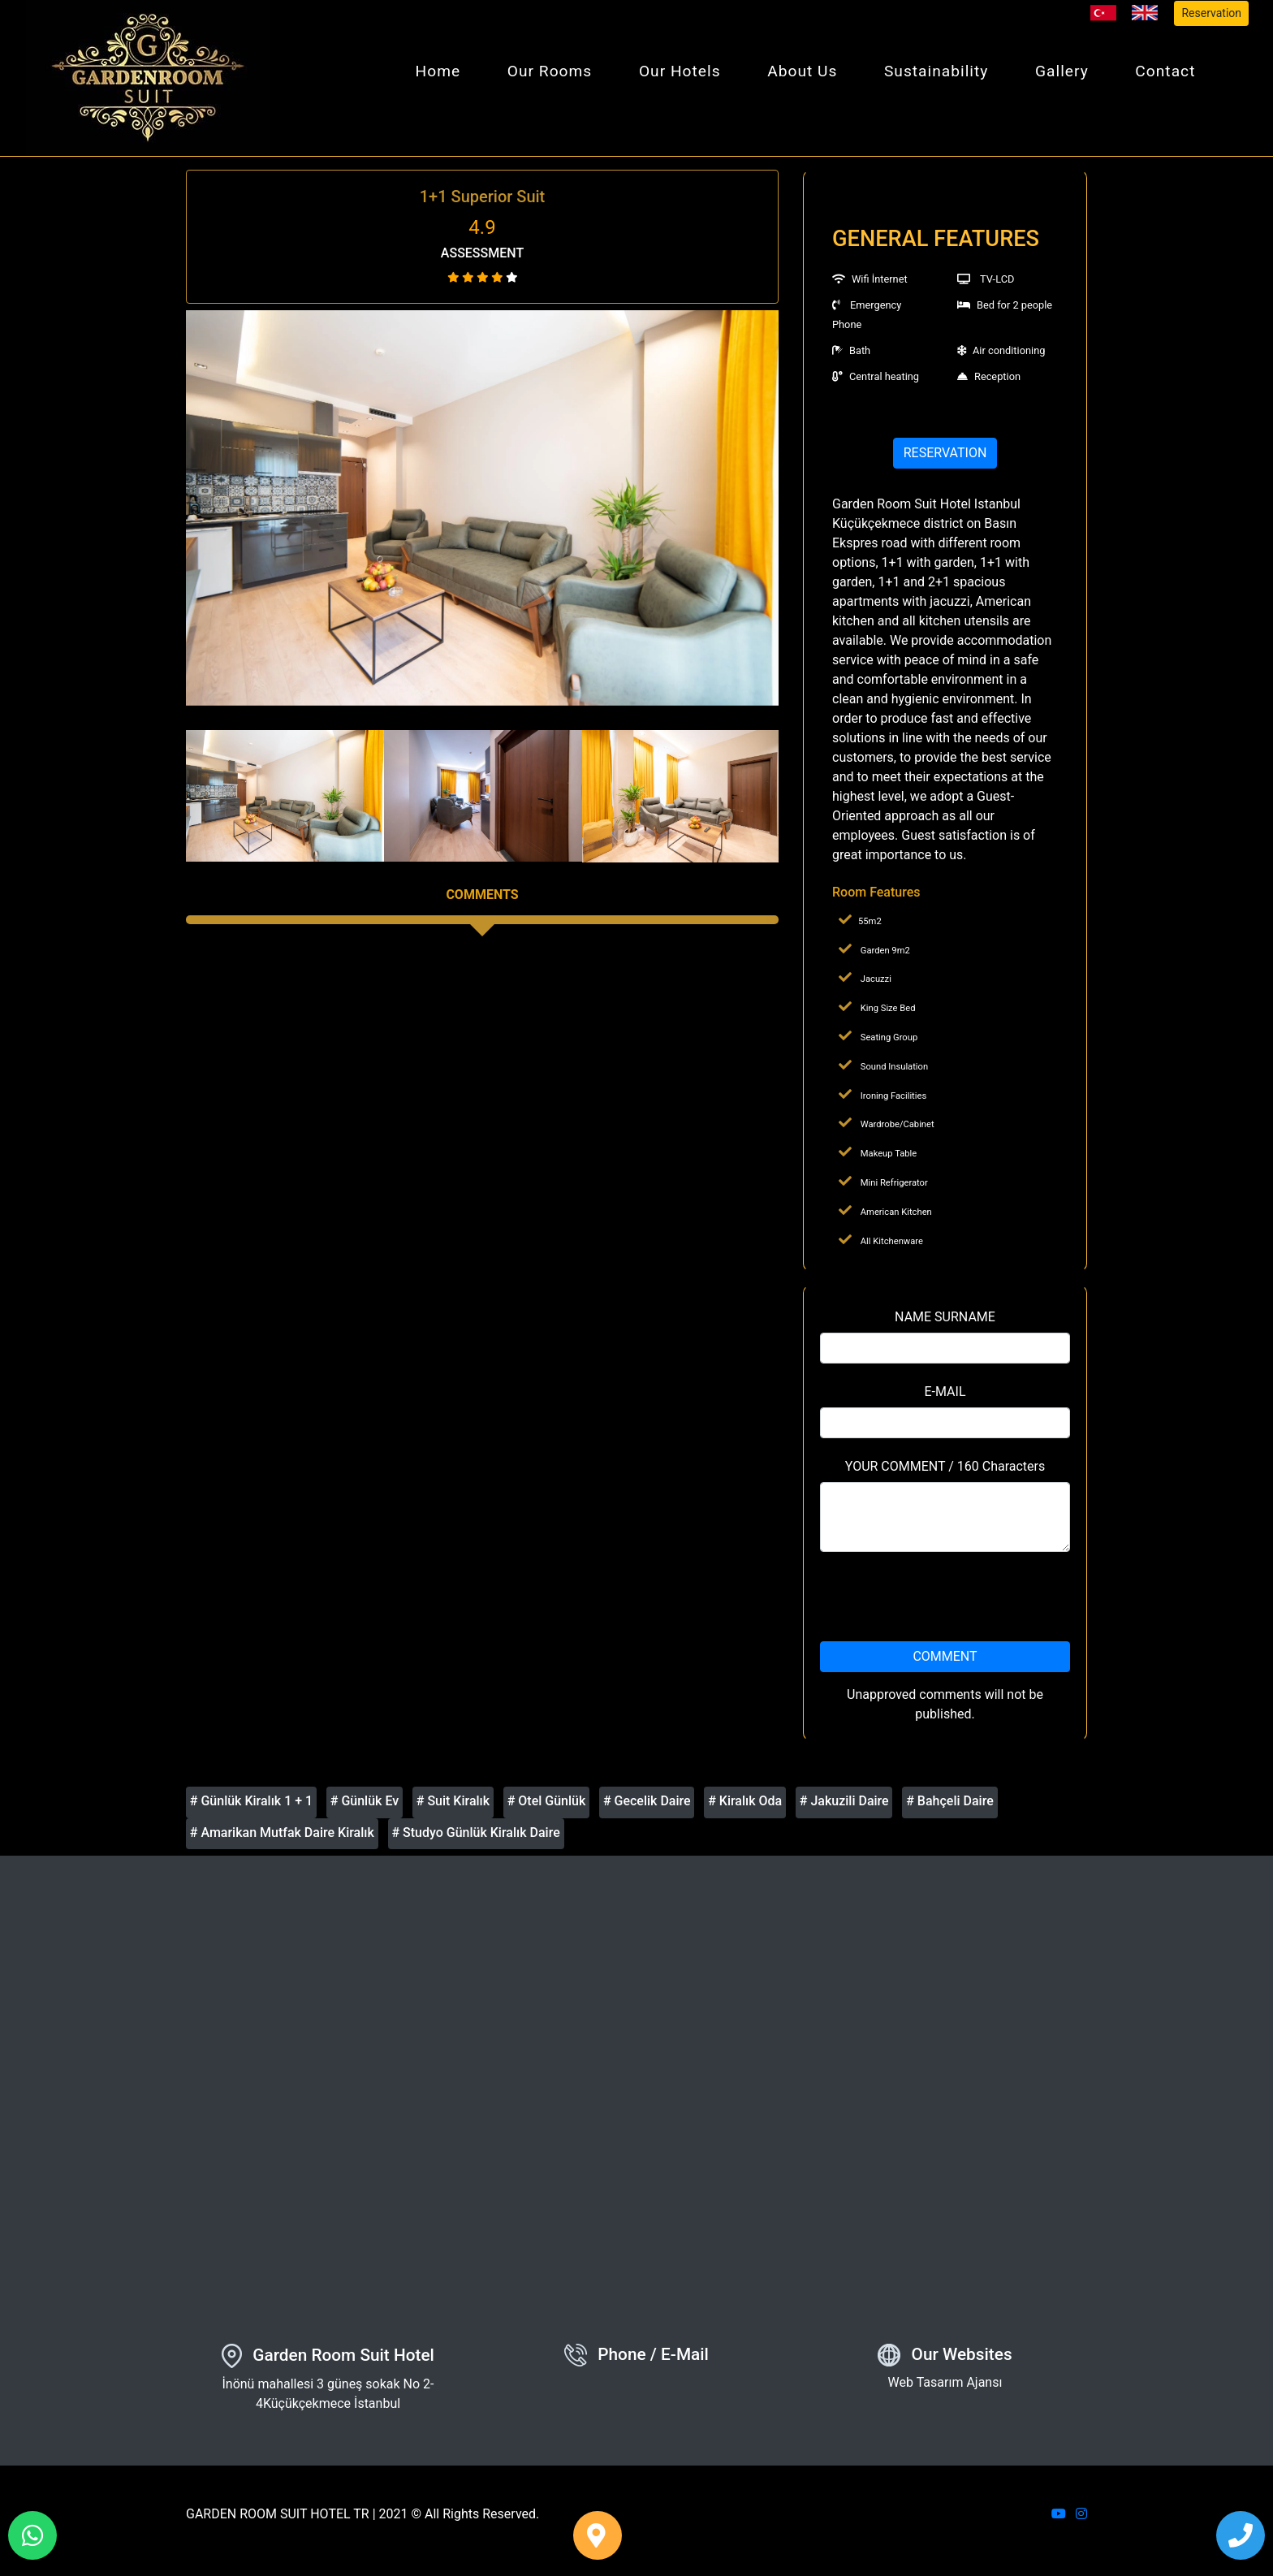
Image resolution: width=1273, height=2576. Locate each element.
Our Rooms (549, 71)
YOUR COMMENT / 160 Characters (945, 1466)
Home (438, 71)
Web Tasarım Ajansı (945, 2382)
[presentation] (945, 1596)
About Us (802, 71)
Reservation (1211, 12)
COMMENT (945, 1656)
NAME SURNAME (945, 1317)
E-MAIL (944, 1391)
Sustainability (936, 71)
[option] (482, 507)
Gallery (1062, 71)
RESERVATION (945, 452)
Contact (1165, 71)
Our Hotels (680, 71)
